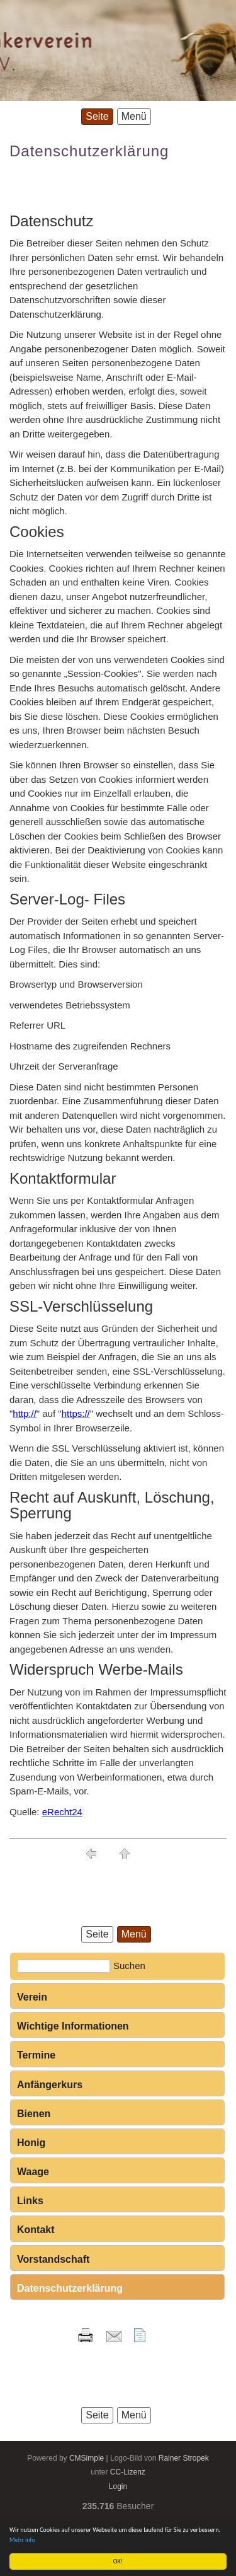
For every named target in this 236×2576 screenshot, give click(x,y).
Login (118, 2486)
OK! (118, 2561)
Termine (36, 2055)
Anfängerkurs (49, 2084)
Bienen (33, 2113)
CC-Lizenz (127, 2472)
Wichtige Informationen (73, 2026)
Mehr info (22, 2540)
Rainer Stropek (184, 2458)
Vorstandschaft (53, 2259)
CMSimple (86, 2458)
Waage (33, 2171)
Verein (32, 1997)
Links (30, 2200)
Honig (31, 2142)
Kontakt (36, 2229)
